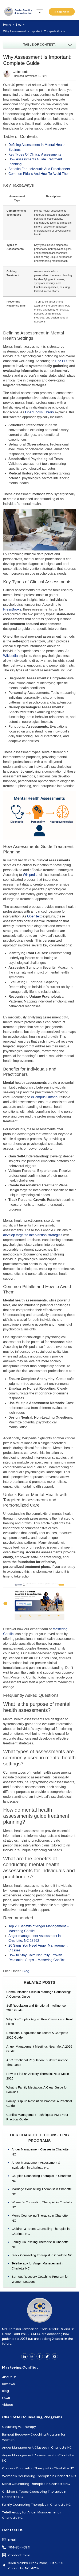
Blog (19, 24)
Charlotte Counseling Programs (32, 2417)
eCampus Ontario (44, 1097)
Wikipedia (10, 656)
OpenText (34, 916)
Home (7, 24)
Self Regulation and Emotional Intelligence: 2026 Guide (36, 2008)
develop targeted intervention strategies (32, 1235)
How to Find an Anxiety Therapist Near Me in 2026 (37, 2076)
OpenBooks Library (39, 412)
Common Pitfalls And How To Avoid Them (39, 174)
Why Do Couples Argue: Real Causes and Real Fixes (39, 2021)
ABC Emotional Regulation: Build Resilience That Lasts (37, 2062)
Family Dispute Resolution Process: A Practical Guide (39, 2103)
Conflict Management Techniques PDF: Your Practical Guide (37, 2117)
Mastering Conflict (20, 2367)
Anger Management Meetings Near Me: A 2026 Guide (39, 2049)
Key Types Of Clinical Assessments (34, 154)
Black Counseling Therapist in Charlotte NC (42, 2255)
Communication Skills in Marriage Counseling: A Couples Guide (38, 1994)
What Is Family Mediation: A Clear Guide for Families (37, 2090)
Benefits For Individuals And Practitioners (39, 169)
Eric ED (61, 361)
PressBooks (12, 609)
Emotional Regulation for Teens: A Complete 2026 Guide (37, 2035)
